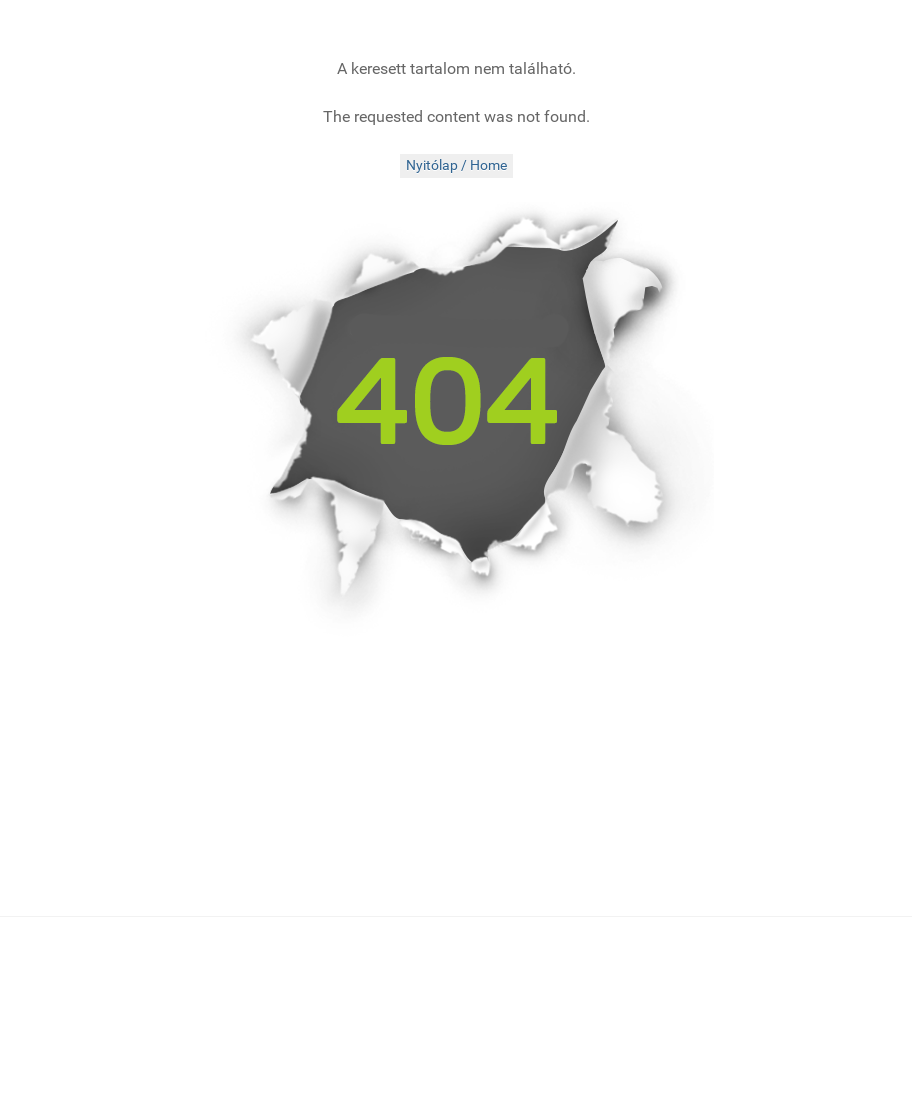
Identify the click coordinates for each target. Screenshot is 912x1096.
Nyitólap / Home (456, 165)
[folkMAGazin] (187, 25)
